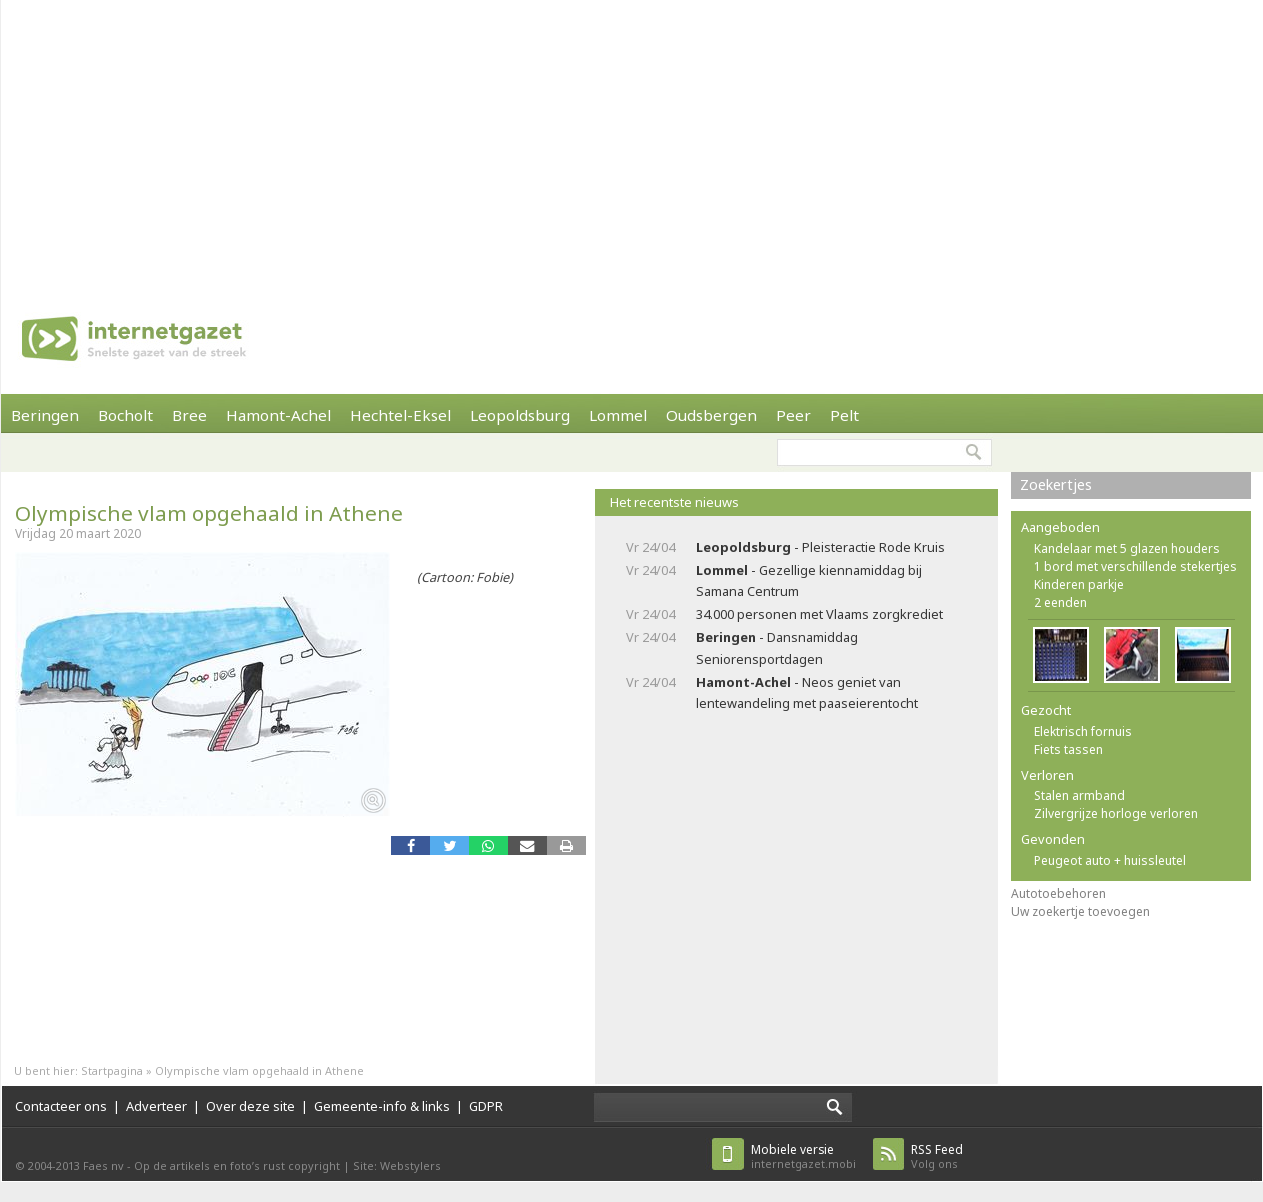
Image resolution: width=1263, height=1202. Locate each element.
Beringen (45, 415)
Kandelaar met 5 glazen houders (1127, 548)
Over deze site (250, 1106)
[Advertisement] (509, 140)
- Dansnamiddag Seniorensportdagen (777, 647)
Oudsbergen (711, 415)
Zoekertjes (1056, 484)
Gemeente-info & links (382, 1106)
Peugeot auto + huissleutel (1110, 860)
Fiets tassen (1068, 749)
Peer (793, 415)
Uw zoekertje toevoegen (1080, 911)
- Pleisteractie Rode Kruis (820, 547)
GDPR (486, 1106)
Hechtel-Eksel (400, 415)
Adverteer (156, 1106)
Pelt (844, 415)
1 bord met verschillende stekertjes (1135, 566)
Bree (189, 415)
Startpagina (112, 1070)
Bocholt (125, 415)
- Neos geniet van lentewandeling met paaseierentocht (807, 692)
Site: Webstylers (397, 1165)
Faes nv (103, 1165)
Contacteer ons (61, 1106)
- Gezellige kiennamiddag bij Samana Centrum (809, 580)
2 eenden (1060, 602)
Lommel (618, 415)
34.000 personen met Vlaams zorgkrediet (819, 614)
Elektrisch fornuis (1083, 731)
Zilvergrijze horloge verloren (1116, 813)
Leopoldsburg (520, 415)
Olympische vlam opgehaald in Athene (209, 513)
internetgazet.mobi (803, 1156)
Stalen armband (1079, 795)
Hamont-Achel (278, 415)
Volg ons (937, 1156)
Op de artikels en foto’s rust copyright (237, 1165)
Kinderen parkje (1079, 584)
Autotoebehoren (1058, 893)
